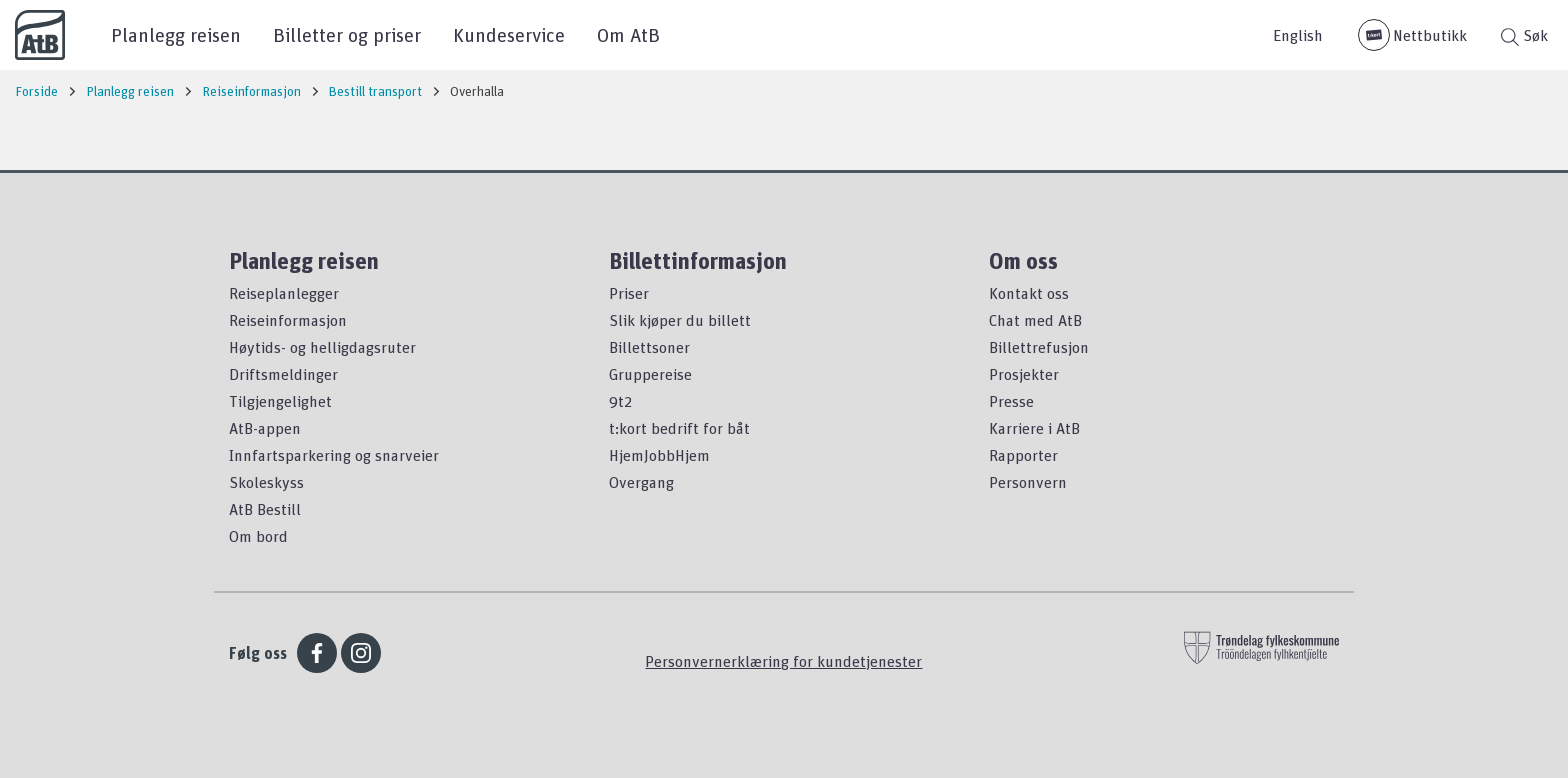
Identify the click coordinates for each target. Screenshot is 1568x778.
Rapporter (1023, 455)
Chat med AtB (1035, 320)
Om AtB (628, 34)
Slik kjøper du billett (680, 320)
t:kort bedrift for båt (679, 428)
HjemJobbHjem (659, 455)
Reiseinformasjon (288, 320)
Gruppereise (650, 374)
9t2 (620, 401)
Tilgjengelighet (280, 401)
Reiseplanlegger (284, 293)
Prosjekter (1024, 374)
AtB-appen (265, 428)
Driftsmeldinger (283, 374)
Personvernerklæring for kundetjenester (783, 661)
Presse (1011, 401)
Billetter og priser (347, 34)
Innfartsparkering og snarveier (334, 455)
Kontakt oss (1029, 293)
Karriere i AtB (1034, 428)
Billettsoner (649, 347)
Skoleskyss (266, 482)
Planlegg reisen (176, 34)
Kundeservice (509, 34)
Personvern (1028, 482)
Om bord (258, 536)
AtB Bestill (265, 509)
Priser (629, 293)
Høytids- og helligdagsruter (322, 347)
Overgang (641, 482)
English (1298, 35)
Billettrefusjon (1039, 347)
